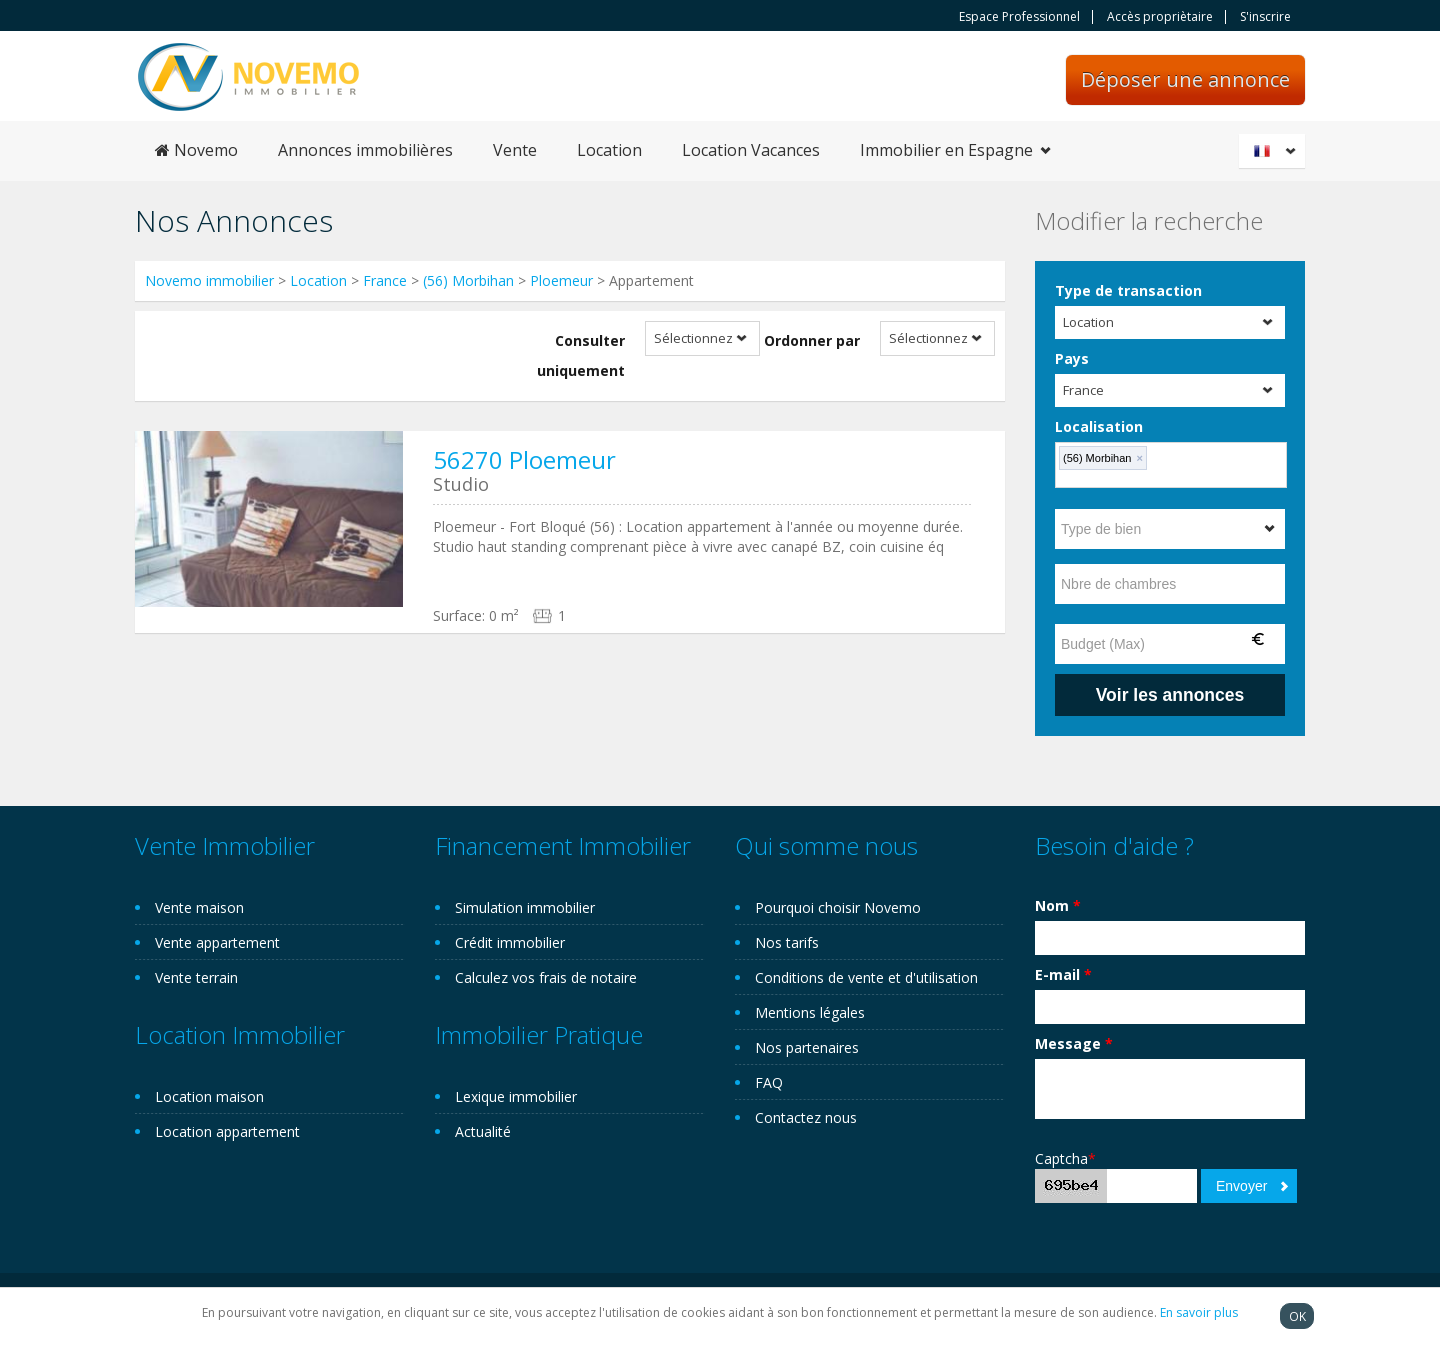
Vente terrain (196, 977)
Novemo (196, 150)
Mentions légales (810, 1012)
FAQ (769, 1082)
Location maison (209, 1096)
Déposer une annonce (1185, 79)
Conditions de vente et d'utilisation (866, 977)
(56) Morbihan (468, 280)
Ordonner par (812, 340)
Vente (515, 150)
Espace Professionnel (1019, 17)
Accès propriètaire (1160, 17)
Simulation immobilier (525, 907)
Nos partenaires (807, 1047)
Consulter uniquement (581, 355)
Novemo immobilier (209, 280)
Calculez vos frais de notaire (546, 977)
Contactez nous (806, 1117)
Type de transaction (1128, 290)
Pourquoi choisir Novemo (838, 907)
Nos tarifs (787, 942)
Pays (1072, 358)
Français (1275, 151)
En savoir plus (1199, 1312)
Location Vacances (751, 150)
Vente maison (199, 907)
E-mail (1063, 974)
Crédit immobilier (510, 942)
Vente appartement (217, 942)
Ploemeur (561, 280)
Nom (1058, 905)
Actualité (483, 1131)
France (385, 280)
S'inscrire (1265, 17)
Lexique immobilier (516, 1096)
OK (1297, 1316)
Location (609, 150)
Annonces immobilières (365, 150)
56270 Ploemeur (524, 459)
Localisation (1099, 426)
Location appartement (227, 1131)
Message (1074, 1043)
